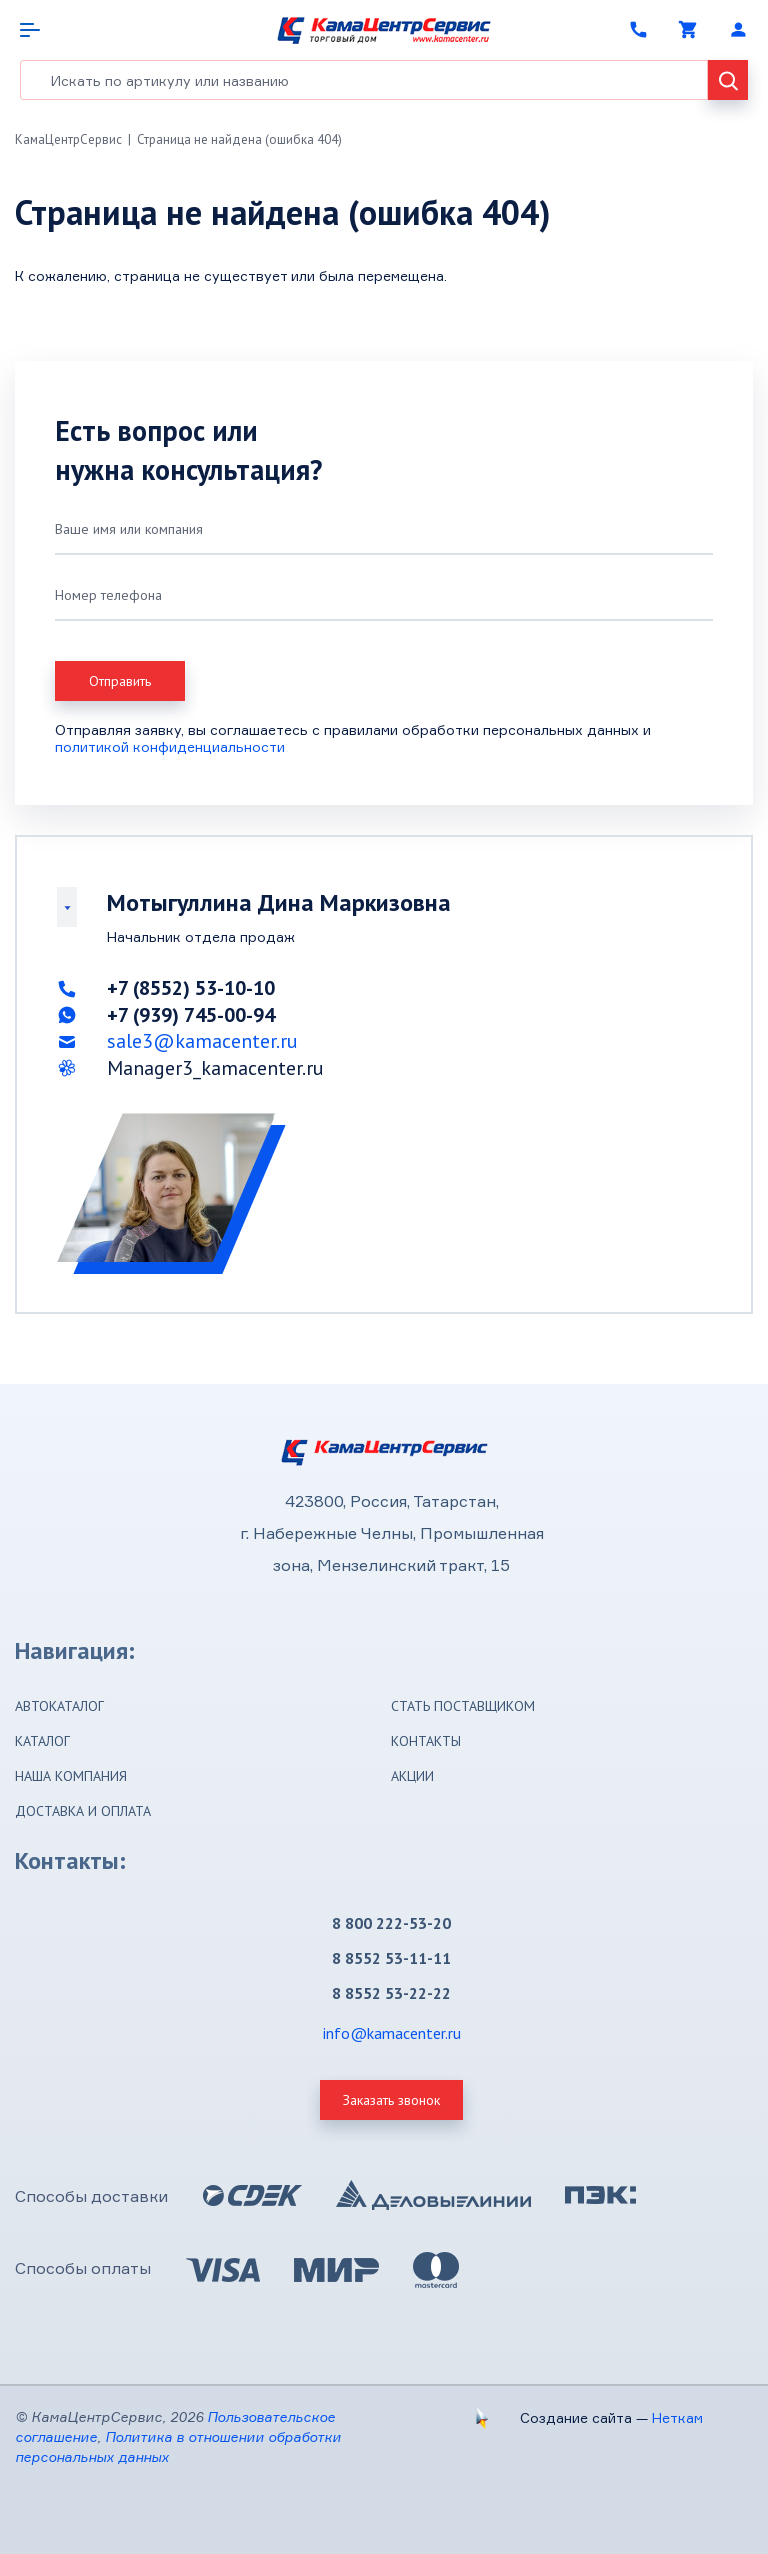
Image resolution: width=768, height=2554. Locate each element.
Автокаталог (59, 1706)
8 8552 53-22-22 (391, 1993)
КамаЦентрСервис (68, 139)
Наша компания (71, 1776)
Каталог (42, 1741)
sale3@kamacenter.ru (202, 1041)
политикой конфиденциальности (170, 746)
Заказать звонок (391, 2100)
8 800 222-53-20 (391, 1923)
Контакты (426, 1741)
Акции (412, 1776)
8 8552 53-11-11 (391, 1958)
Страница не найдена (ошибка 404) (239, 139)
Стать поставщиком (463, 1706)
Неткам (677, 2417)
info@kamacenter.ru (392, 2033)
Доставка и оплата (83, 1811)
